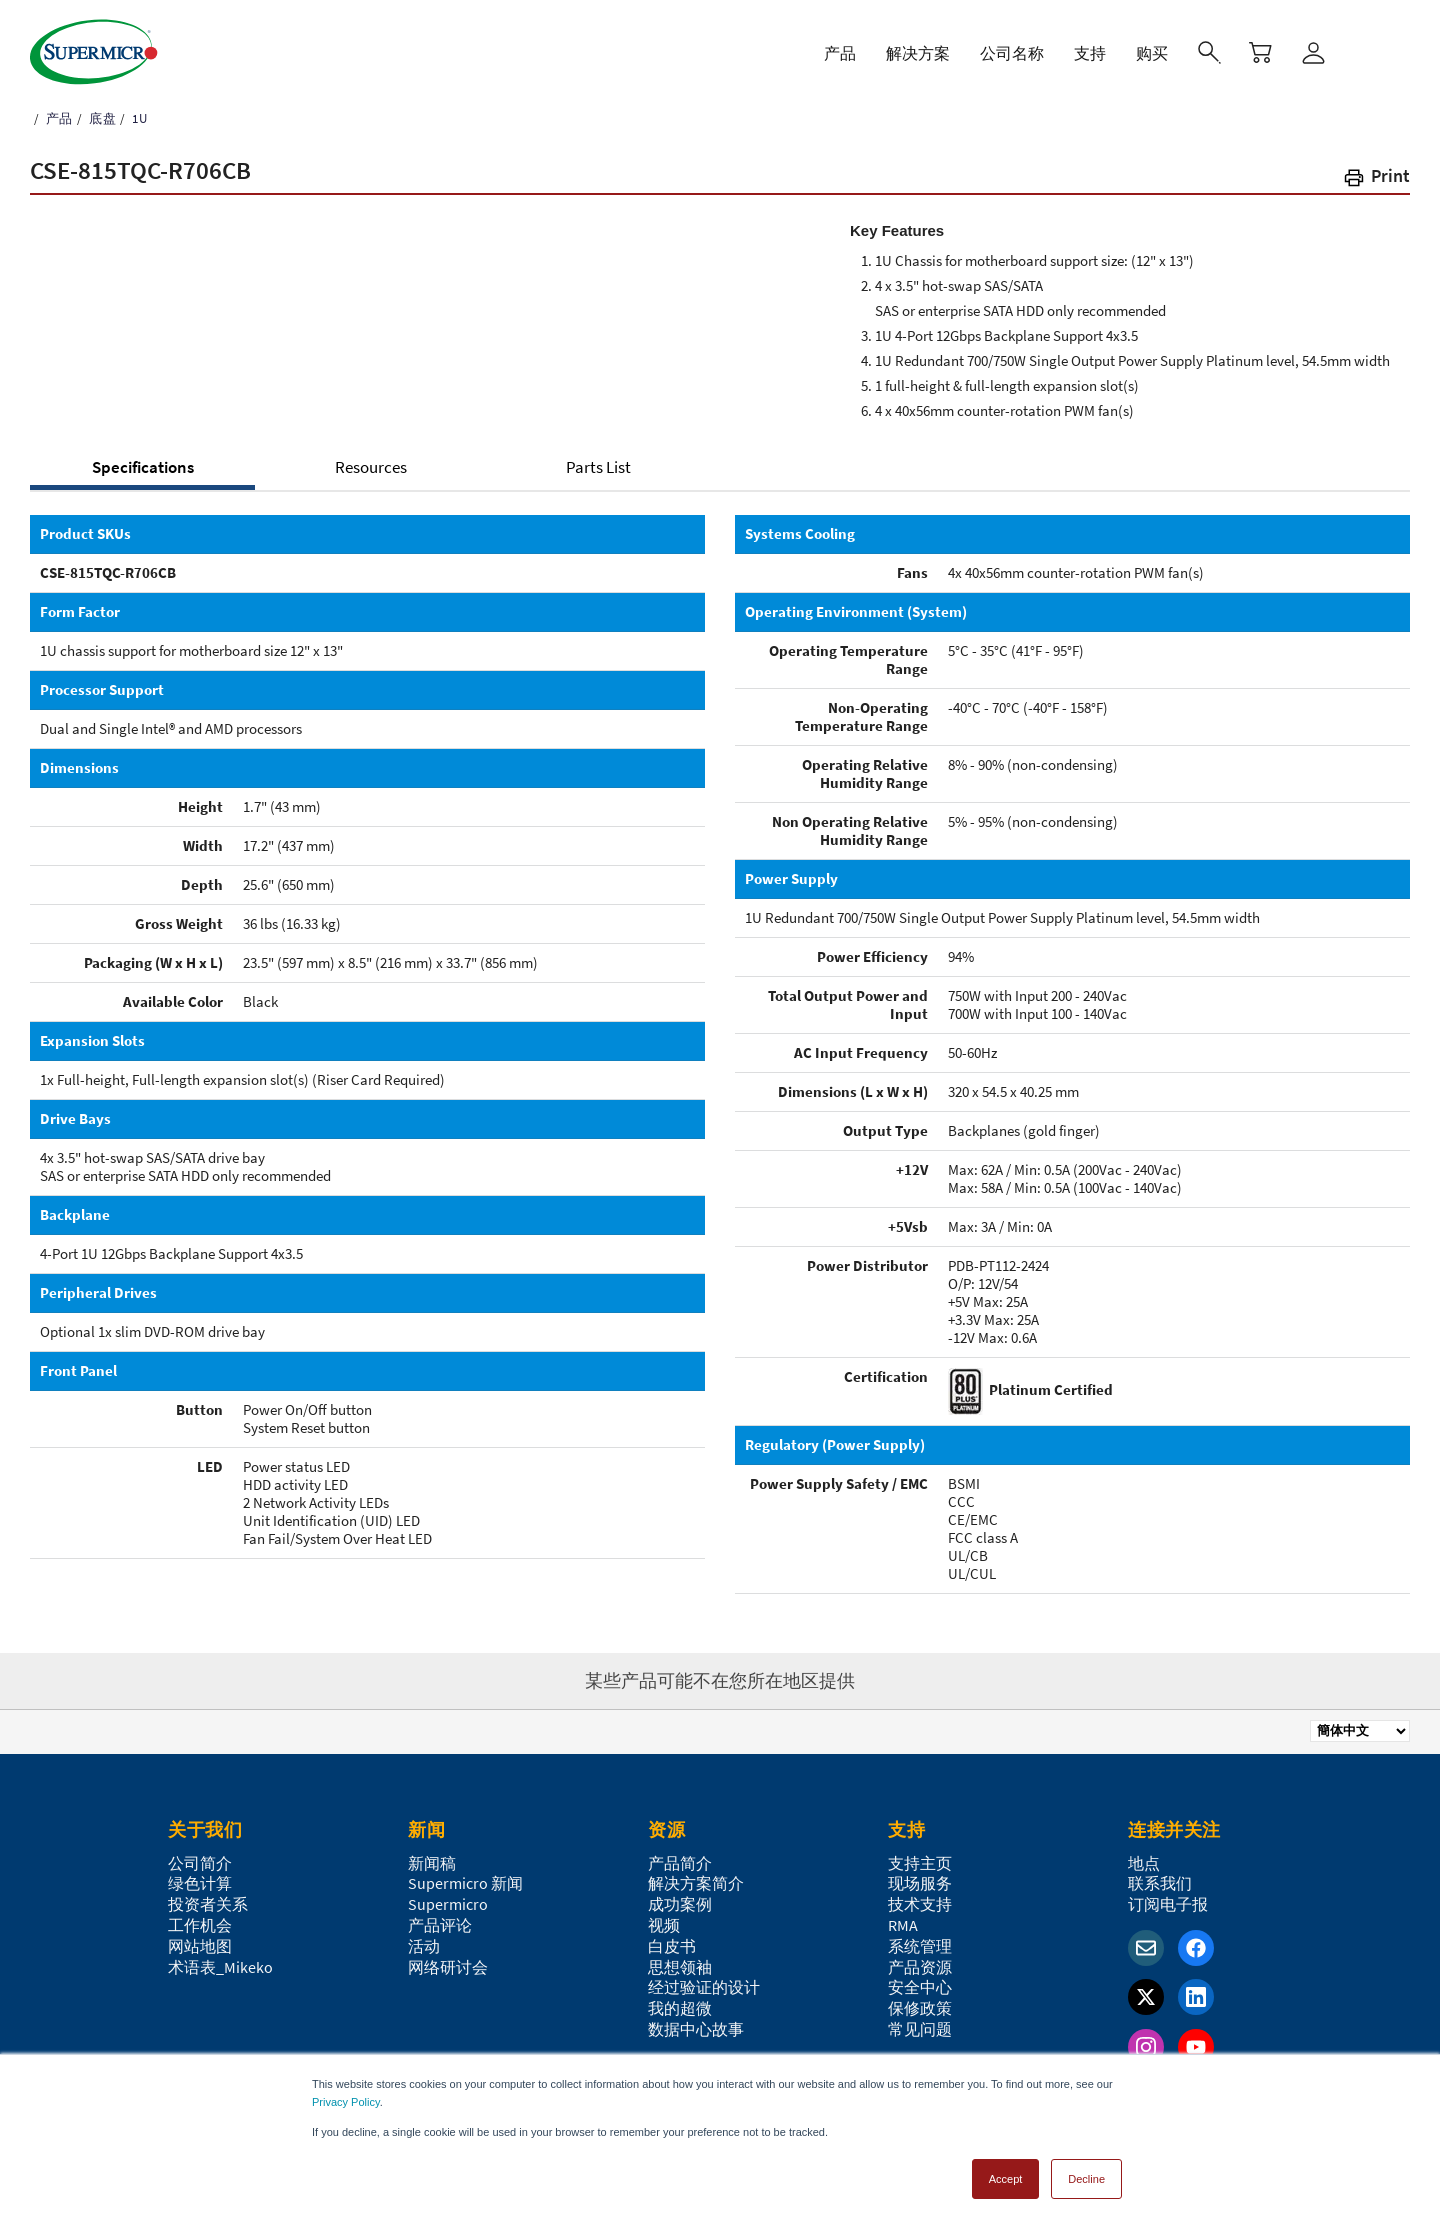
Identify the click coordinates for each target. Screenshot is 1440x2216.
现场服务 (920, 1883)
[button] (1376, 179)
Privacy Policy (346, 2093)
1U (137, 118)
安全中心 (920, 1987)
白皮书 (672, 1946)
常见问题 (920, 2029)
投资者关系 (208, 1904)
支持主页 (920, 1863)
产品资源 (920, 1967)
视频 (664, 1925)
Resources (371, 467)
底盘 (100, 118)
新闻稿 (432, 1863)
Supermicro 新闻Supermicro (465, 1893)
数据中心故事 (696, 2029)
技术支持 (920, 1904)
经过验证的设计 (704, 1987)
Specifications (143, 467)
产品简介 (680, 1863)
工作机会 (200, 1925)
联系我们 (1160, 1883)
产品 (57, 118)
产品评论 (440, 1925)
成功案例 (680, 1904)
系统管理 (920, 1946)
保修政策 (920, 2008)
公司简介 (200, 1863)
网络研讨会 (448, 1967)
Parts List (598, 467)
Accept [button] (1006, 2170)
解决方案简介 (696, 1883)
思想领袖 (680, 1967)
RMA (903, 1925)
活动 (424, 1946)
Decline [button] (1086, 2170)
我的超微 (680, 2008)
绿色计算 (200, 1883)
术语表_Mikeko (220, 1967)
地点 (1144, 1863)
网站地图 (200, 1946)
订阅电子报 (1168, 1904)
